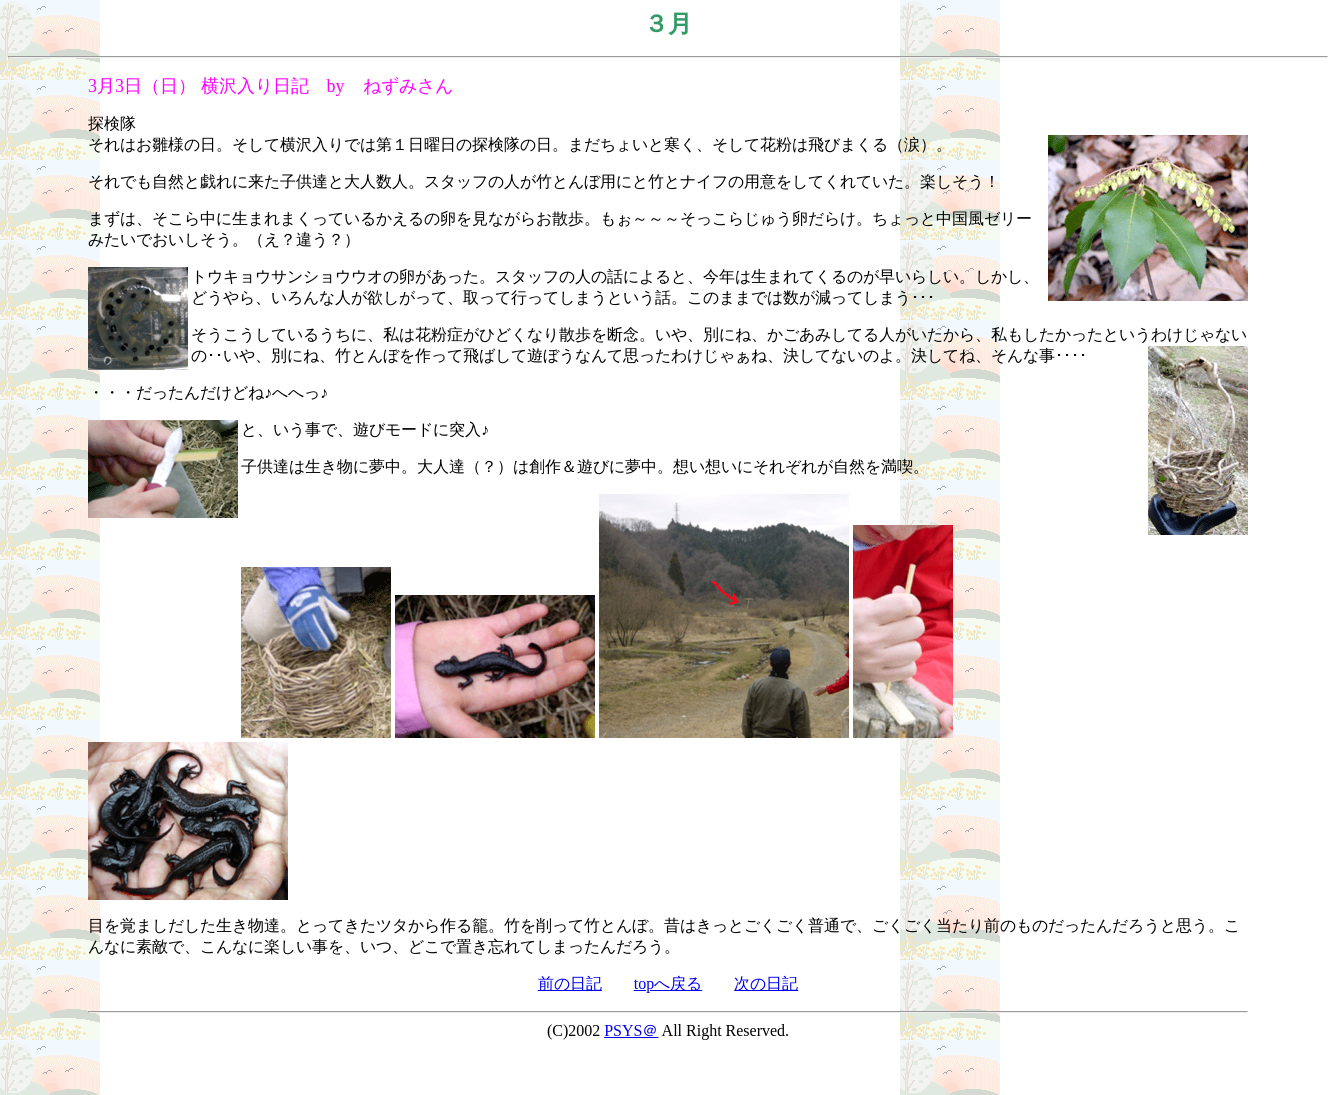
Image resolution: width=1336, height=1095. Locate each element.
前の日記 (570, 983)
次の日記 (766, 983)
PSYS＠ (631, 1030)
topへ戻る (668, 983)
